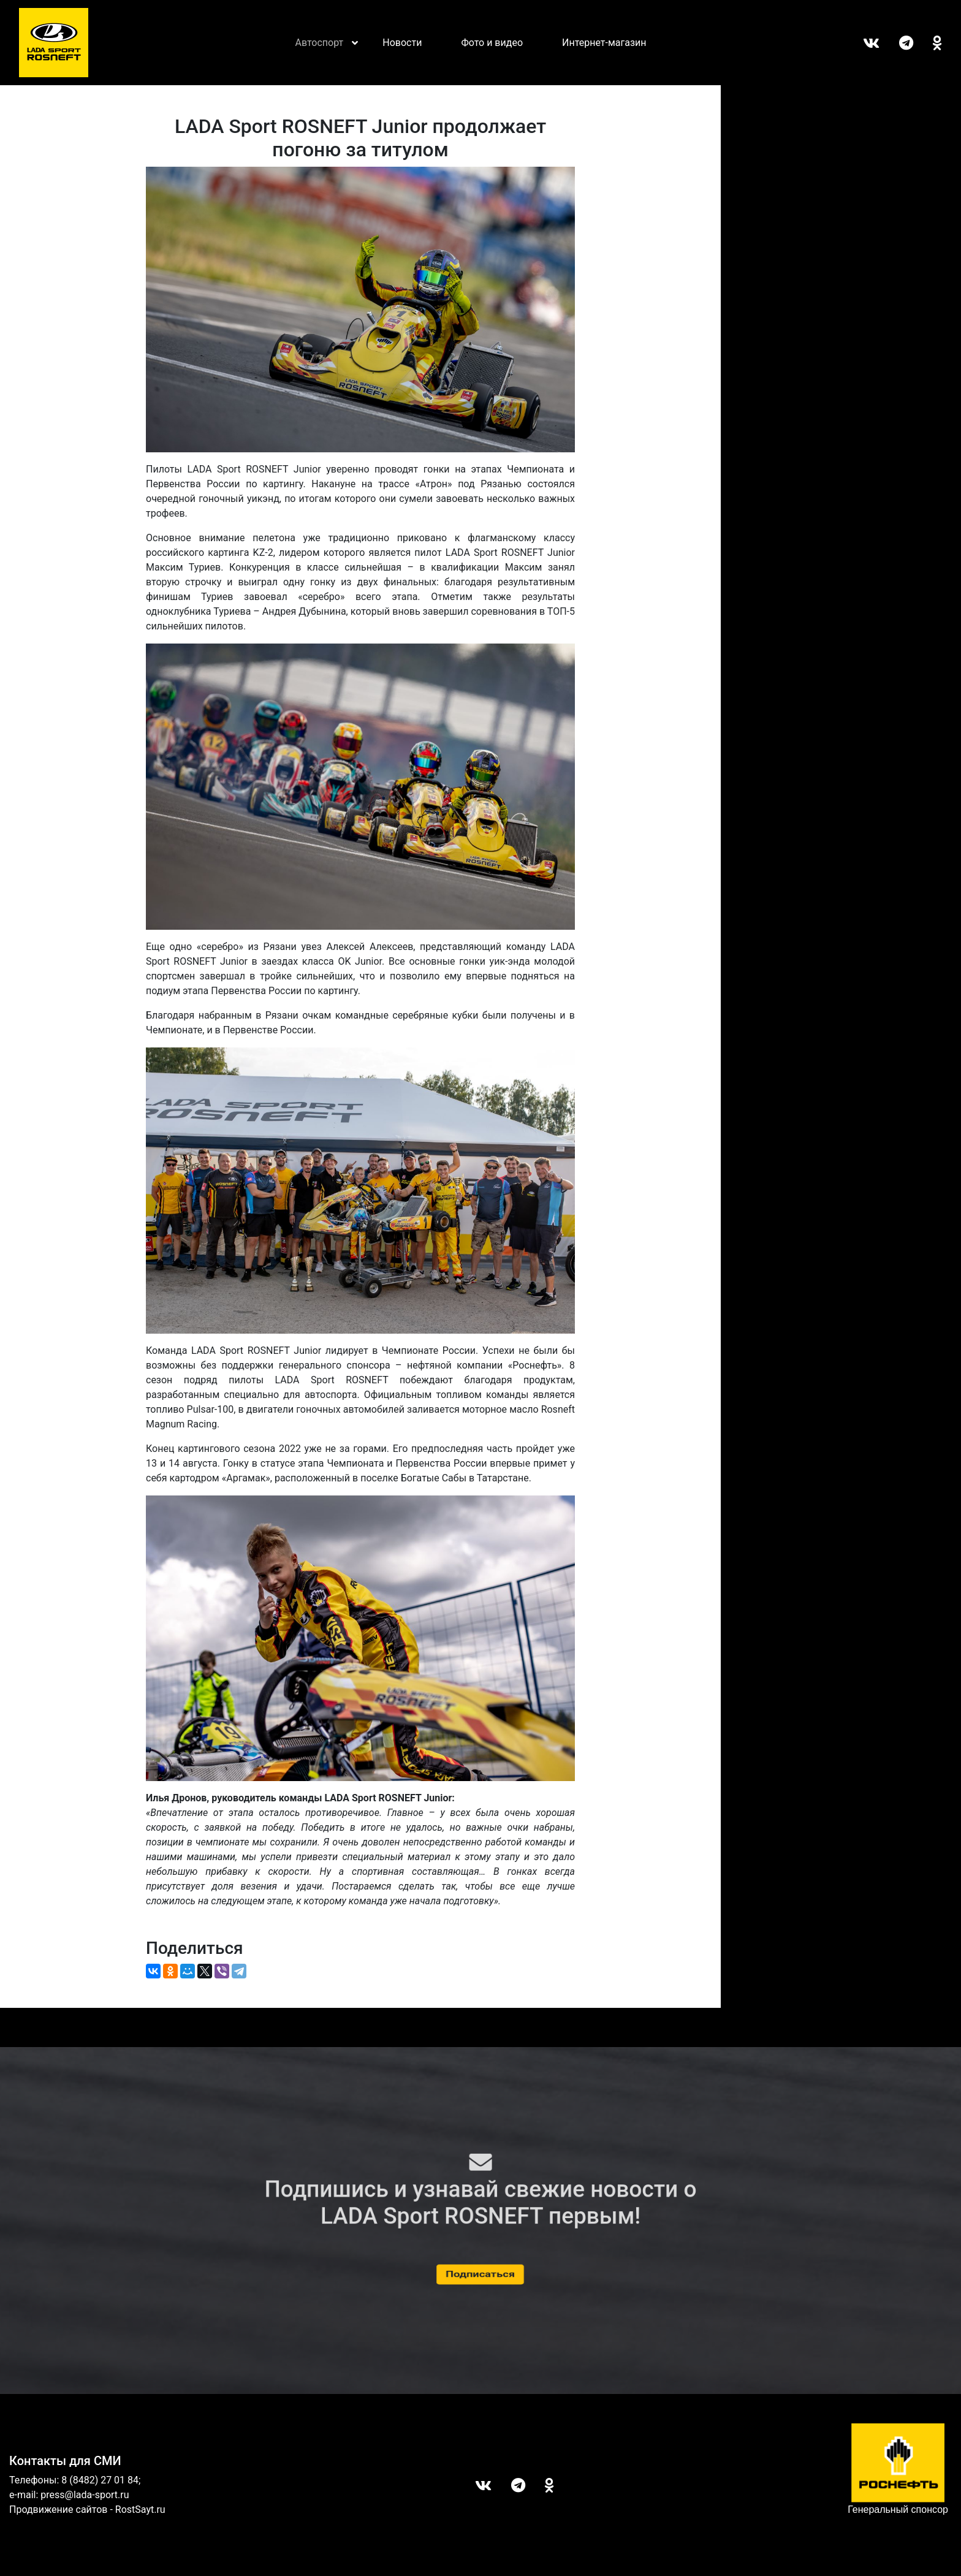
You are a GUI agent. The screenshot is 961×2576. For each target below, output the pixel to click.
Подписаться (480, 2274)
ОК (927, 43)
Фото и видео (492, 42)
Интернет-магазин (604, 42)
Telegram (896, 43)
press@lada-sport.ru (84, 2495)
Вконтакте (861, 43)
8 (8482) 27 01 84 (100, 2480)
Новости (402, 42)
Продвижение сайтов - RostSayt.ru (87, 2509)
